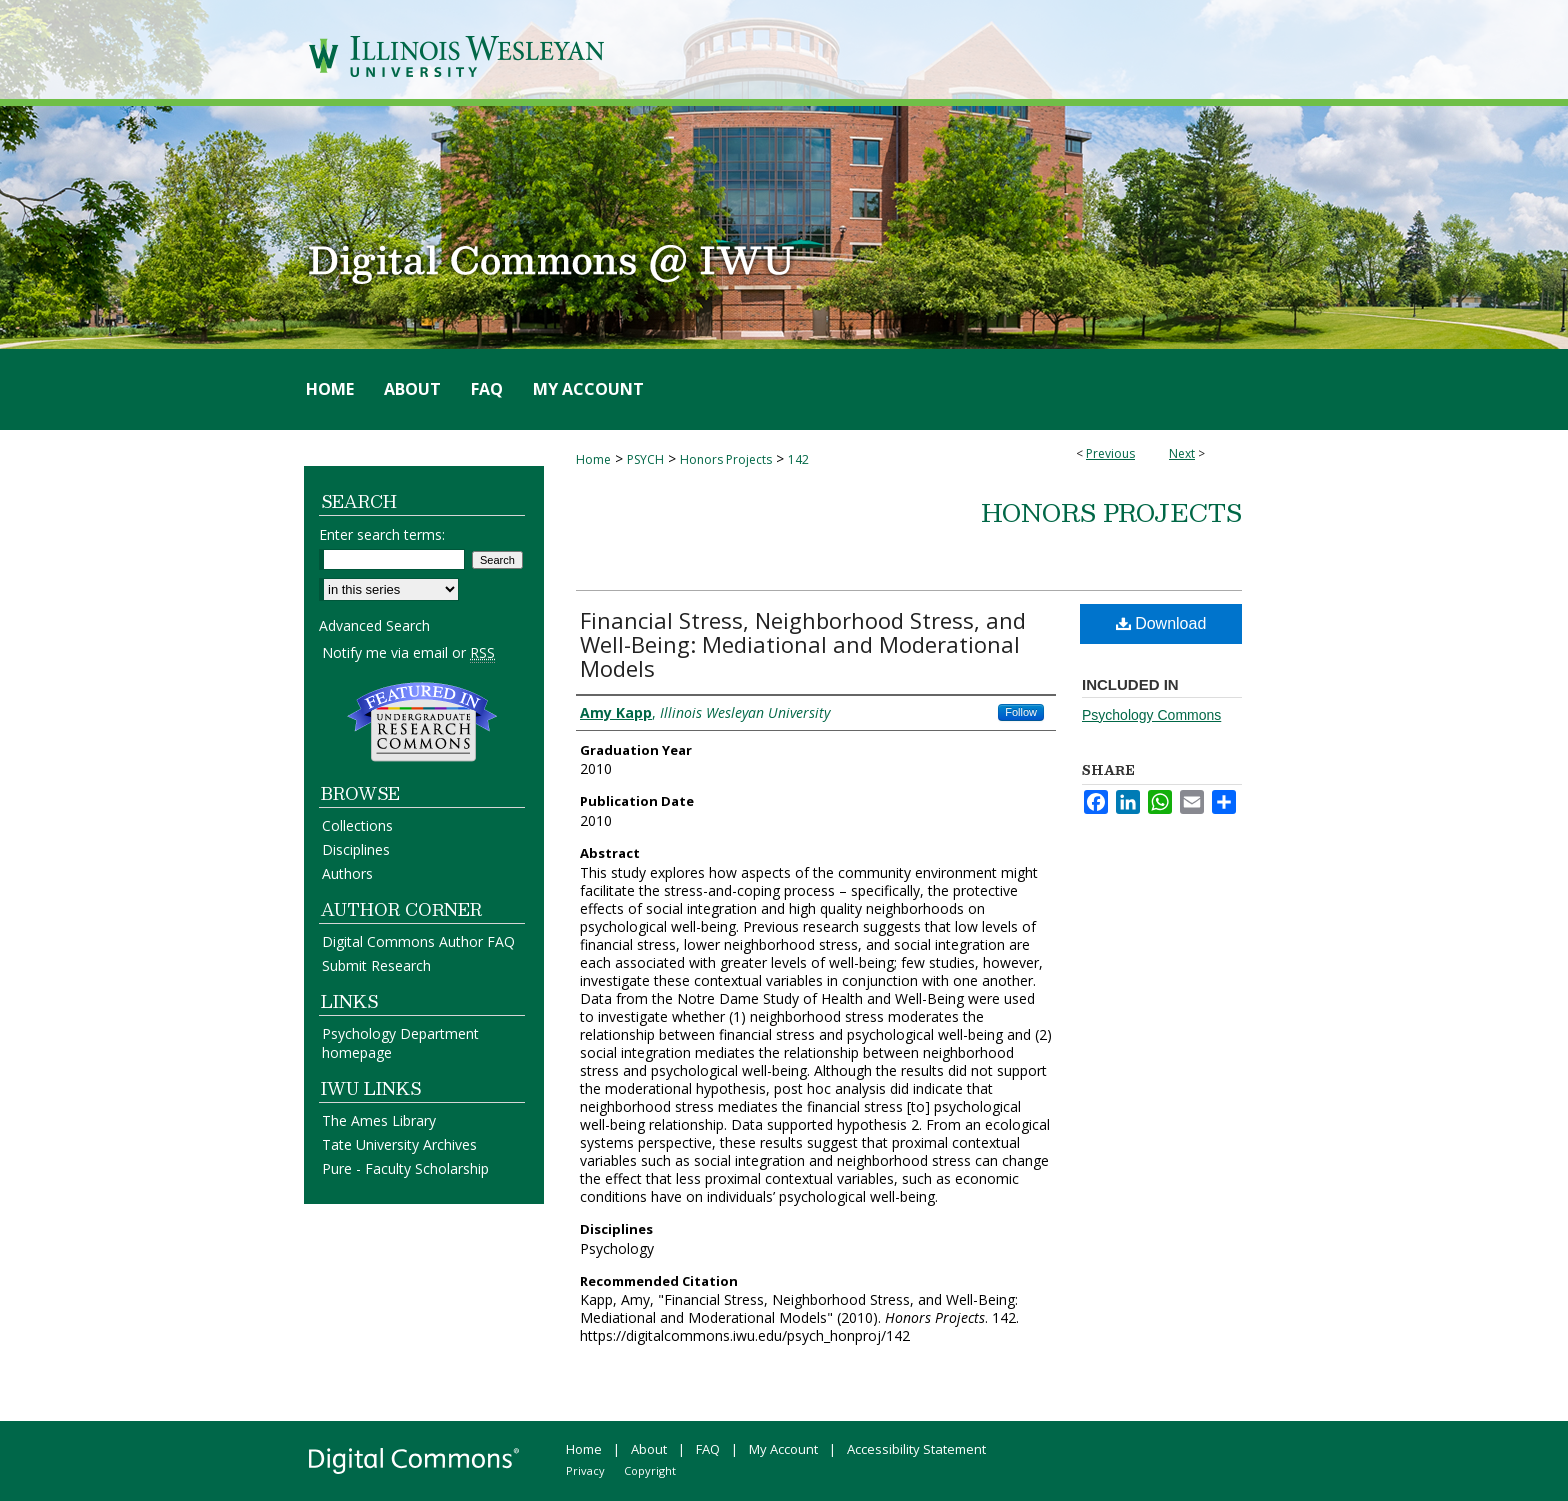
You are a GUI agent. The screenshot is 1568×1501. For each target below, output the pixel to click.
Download (1161, 623)
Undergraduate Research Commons (422, 722)
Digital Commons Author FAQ (418, 941)
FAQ (708, 1449)
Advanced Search (374, 625)
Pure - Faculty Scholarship (405, 1168)
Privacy (585, 1470)
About (649, 1449)
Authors (347, 873)
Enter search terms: (382, 534)
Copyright (650, 1470)
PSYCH (645, 459)
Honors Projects (726, 459)
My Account (783, 1449)
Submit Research (376, 965)
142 (798, 459)
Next (1182, 453)
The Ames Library (379, 1120)
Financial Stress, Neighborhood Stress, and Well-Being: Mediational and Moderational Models (803, 644)
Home (593, 459)
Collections (357, 825)
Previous (1110, 453)
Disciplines (356, 849)
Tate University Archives (399, 1144)
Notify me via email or (408, 652)
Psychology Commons (1151, 715)
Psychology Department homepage (400, 1043)
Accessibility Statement (916, 1449)
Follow (1021, 712)
